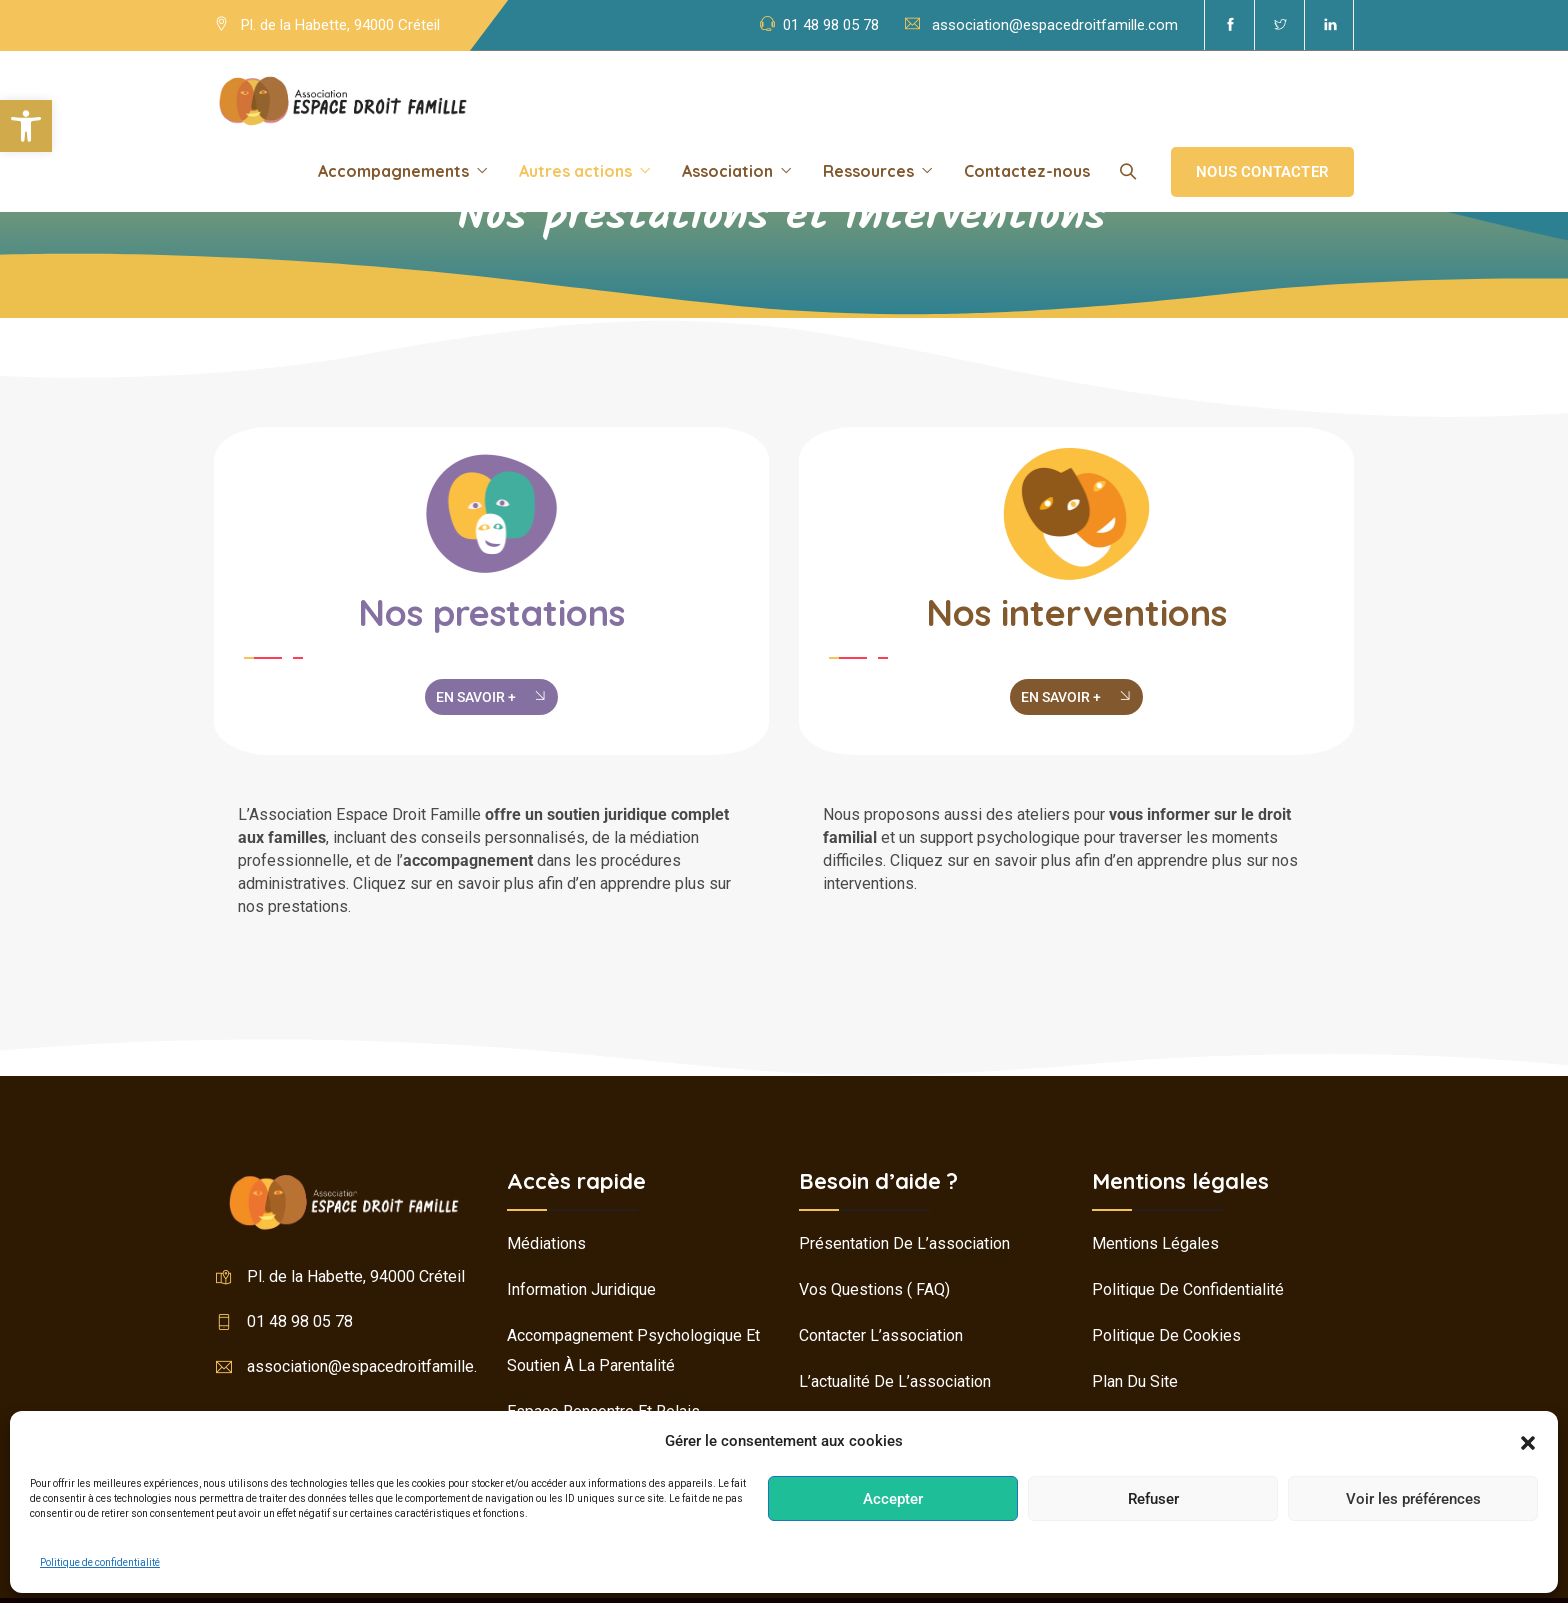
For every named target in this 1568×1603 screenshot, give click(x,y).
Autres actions (575, 171)
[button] (26, 126)
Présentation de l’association (904, 1243)
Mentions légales (1155, 1243)
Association (727, 171)
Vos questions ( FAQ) (874, 1289)
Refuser (1153, 1499)
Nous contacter (1262, 172)
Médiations (546, 1243)
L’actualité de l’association (895, 1381)
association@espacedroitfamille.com (1055, 25)
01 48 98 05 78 (831, 25)
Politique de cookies (1166, 1335)
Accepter (893, 1499)
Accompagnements (393, 171)
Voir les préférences (1413, 1499)
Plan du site (1135, 1381)
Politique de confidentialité (100, 1562)
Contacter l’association (881, 1335)
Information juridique (581, 1289)
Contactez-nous (1027, 171)
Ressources (868, 171)
